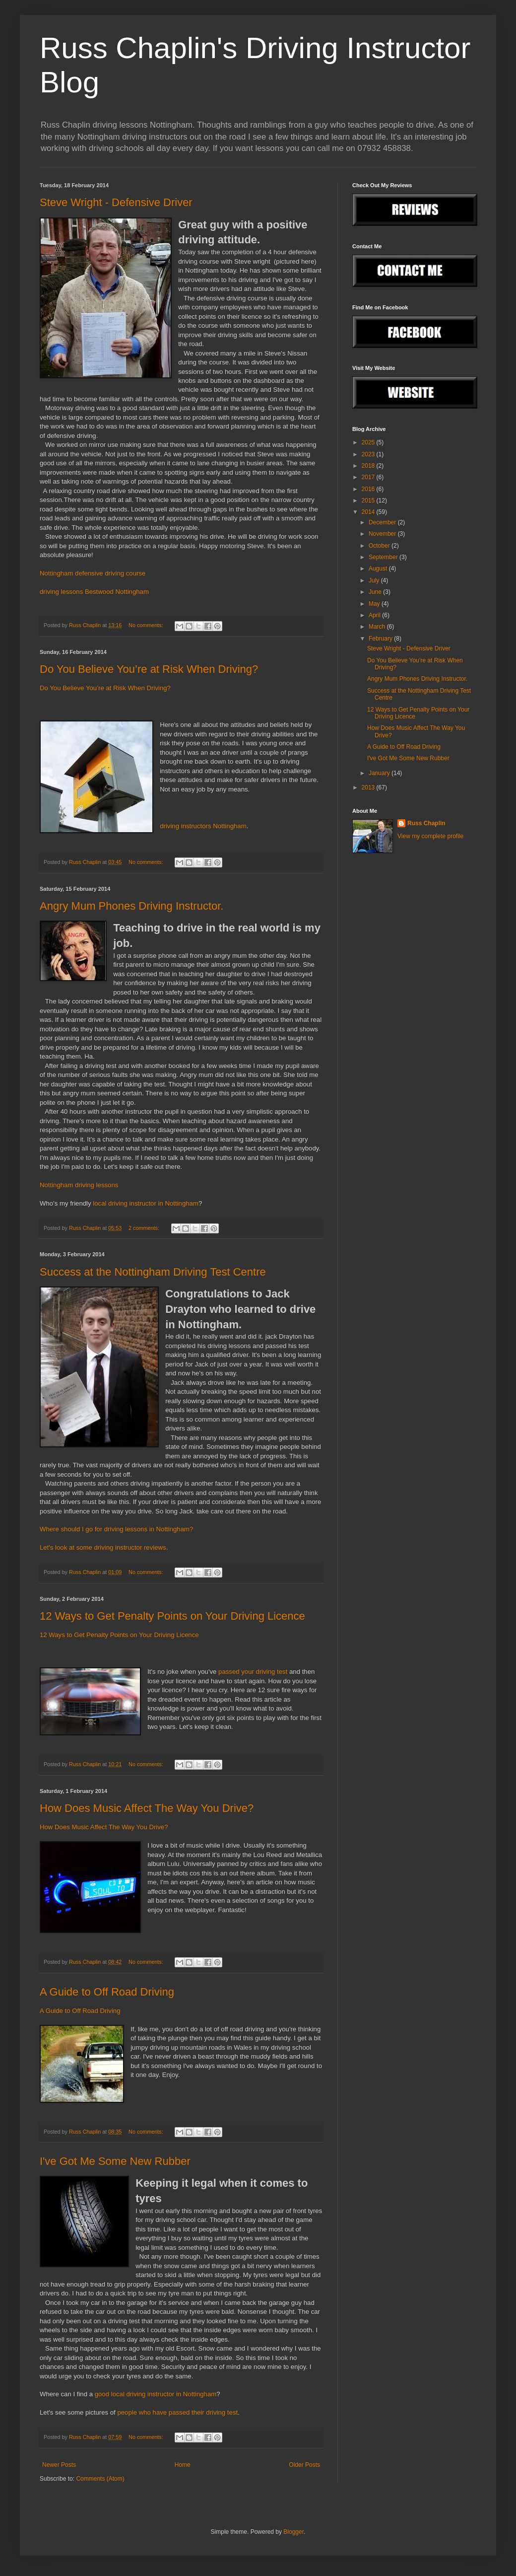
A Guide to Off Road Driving (107, 1992)
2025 (369, 442)
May (375, 603)
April (375, 615)
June (376, 591)
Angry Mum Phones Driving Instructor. (131, 906)
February (381, 638)
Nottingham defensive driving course (92, 573)
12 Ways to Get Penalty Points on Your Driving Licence (172, 1616)
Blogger (293, 2531)
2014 (369, 511)
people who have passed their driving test (177, 2412)
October (380, 545)
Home (183, 2464)
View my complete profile (430, 836)
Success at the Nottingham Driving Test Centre (153, 1272)
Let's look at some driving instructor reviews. (104, 1547)
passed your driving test (252, 1671)
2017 (369, 477)
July (375, 580)
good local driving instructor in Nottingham (154, 2394)
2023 (369, 454)
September (384, 557)
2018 (369, 465)
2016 (369, 489)
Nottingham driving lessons (79, 1185)
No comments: (147, 625)
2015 (369, 500)
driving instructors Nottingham (203, 826)
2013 (369, 787)
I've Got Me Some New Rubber (115, 2161)
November (383, 533)
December (383, 522)
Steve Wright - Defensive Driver (116, 202)
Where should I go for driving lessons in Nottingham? (116, 1529)
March (378, 626)
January (380, 773)
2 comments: (145, 1228)
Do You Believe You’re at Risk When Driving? (149, 669)
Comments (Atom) (100, 2478)
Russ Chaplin (426, 823)
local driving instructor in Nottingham (144, 1203)
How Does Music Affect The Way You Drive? (147, 1808)
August (379, 568)
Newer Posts (59, 2464)
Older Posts (304, 2464)
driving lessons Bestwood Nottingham (94, 591)
